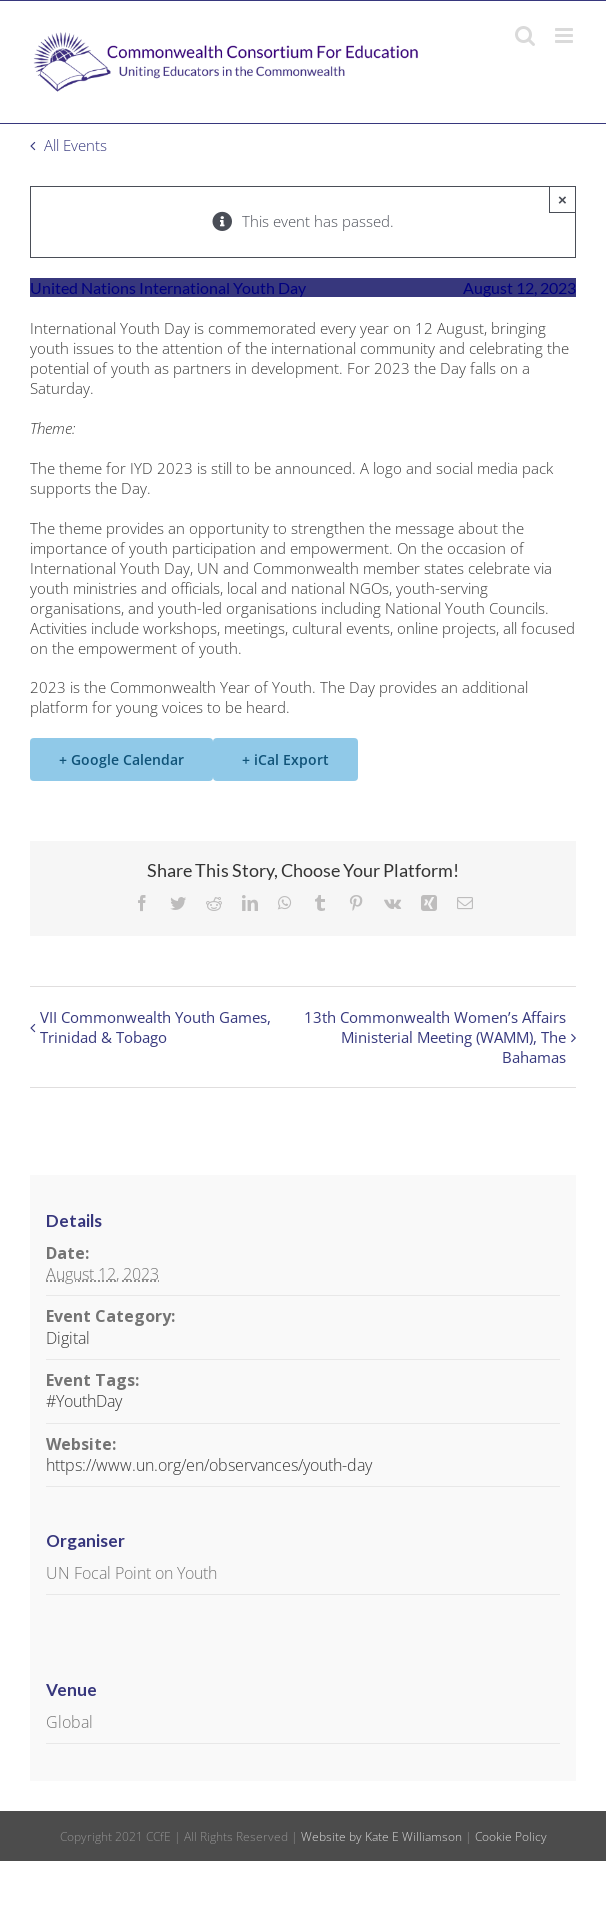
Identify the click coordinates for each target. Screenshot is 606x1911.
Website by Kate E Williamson (381, 1836)
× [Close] (562, 199)
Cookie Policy (511, 1836)
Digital (68, 1338)
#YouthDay (84, 1401)
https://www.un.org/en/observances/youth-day (209, 1465)
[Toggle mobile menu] (565, 35)
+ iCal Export (285, 759)
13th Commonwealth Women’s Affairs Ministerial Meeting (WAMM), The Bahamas (435, 1037)
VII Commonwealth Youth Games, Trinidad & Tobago (155, 1027)
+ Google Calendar (121, 759)
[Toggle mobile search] (525, 35)
